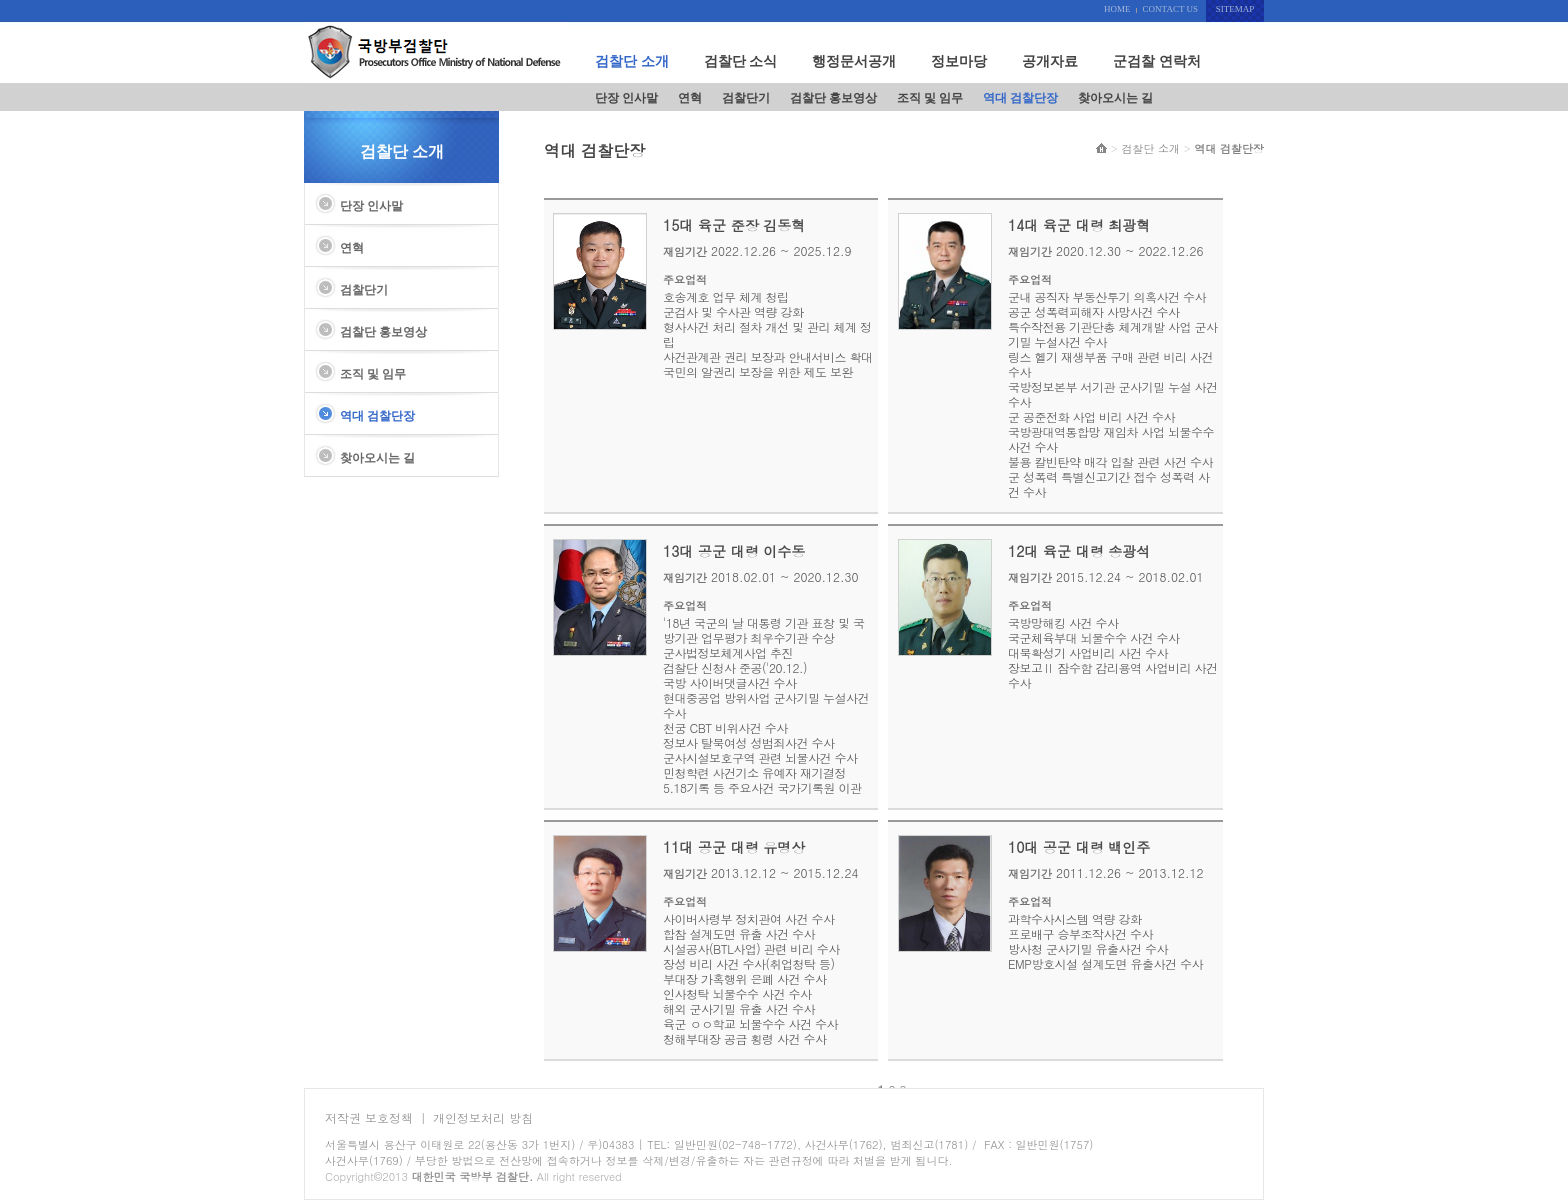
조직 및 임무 (930, 98)
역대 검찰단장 (1020, 98)
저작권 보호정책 (369, 1117)
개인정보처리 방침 (483, 1117)
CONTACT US (1170, 9)
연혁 (690, 98)
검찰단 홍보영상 (833, 98)
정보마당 (959, 61)
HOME (1117, 9)
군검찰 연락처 (1157, 61)
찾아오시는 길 (1115, 98)
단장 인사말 (626, 98)
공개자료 (1050, 61)
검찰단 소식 (741, 61)
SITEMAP (1235, 9)
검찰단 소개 (632, 61)
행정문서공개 (854, 61)
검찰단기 (746, 98)
